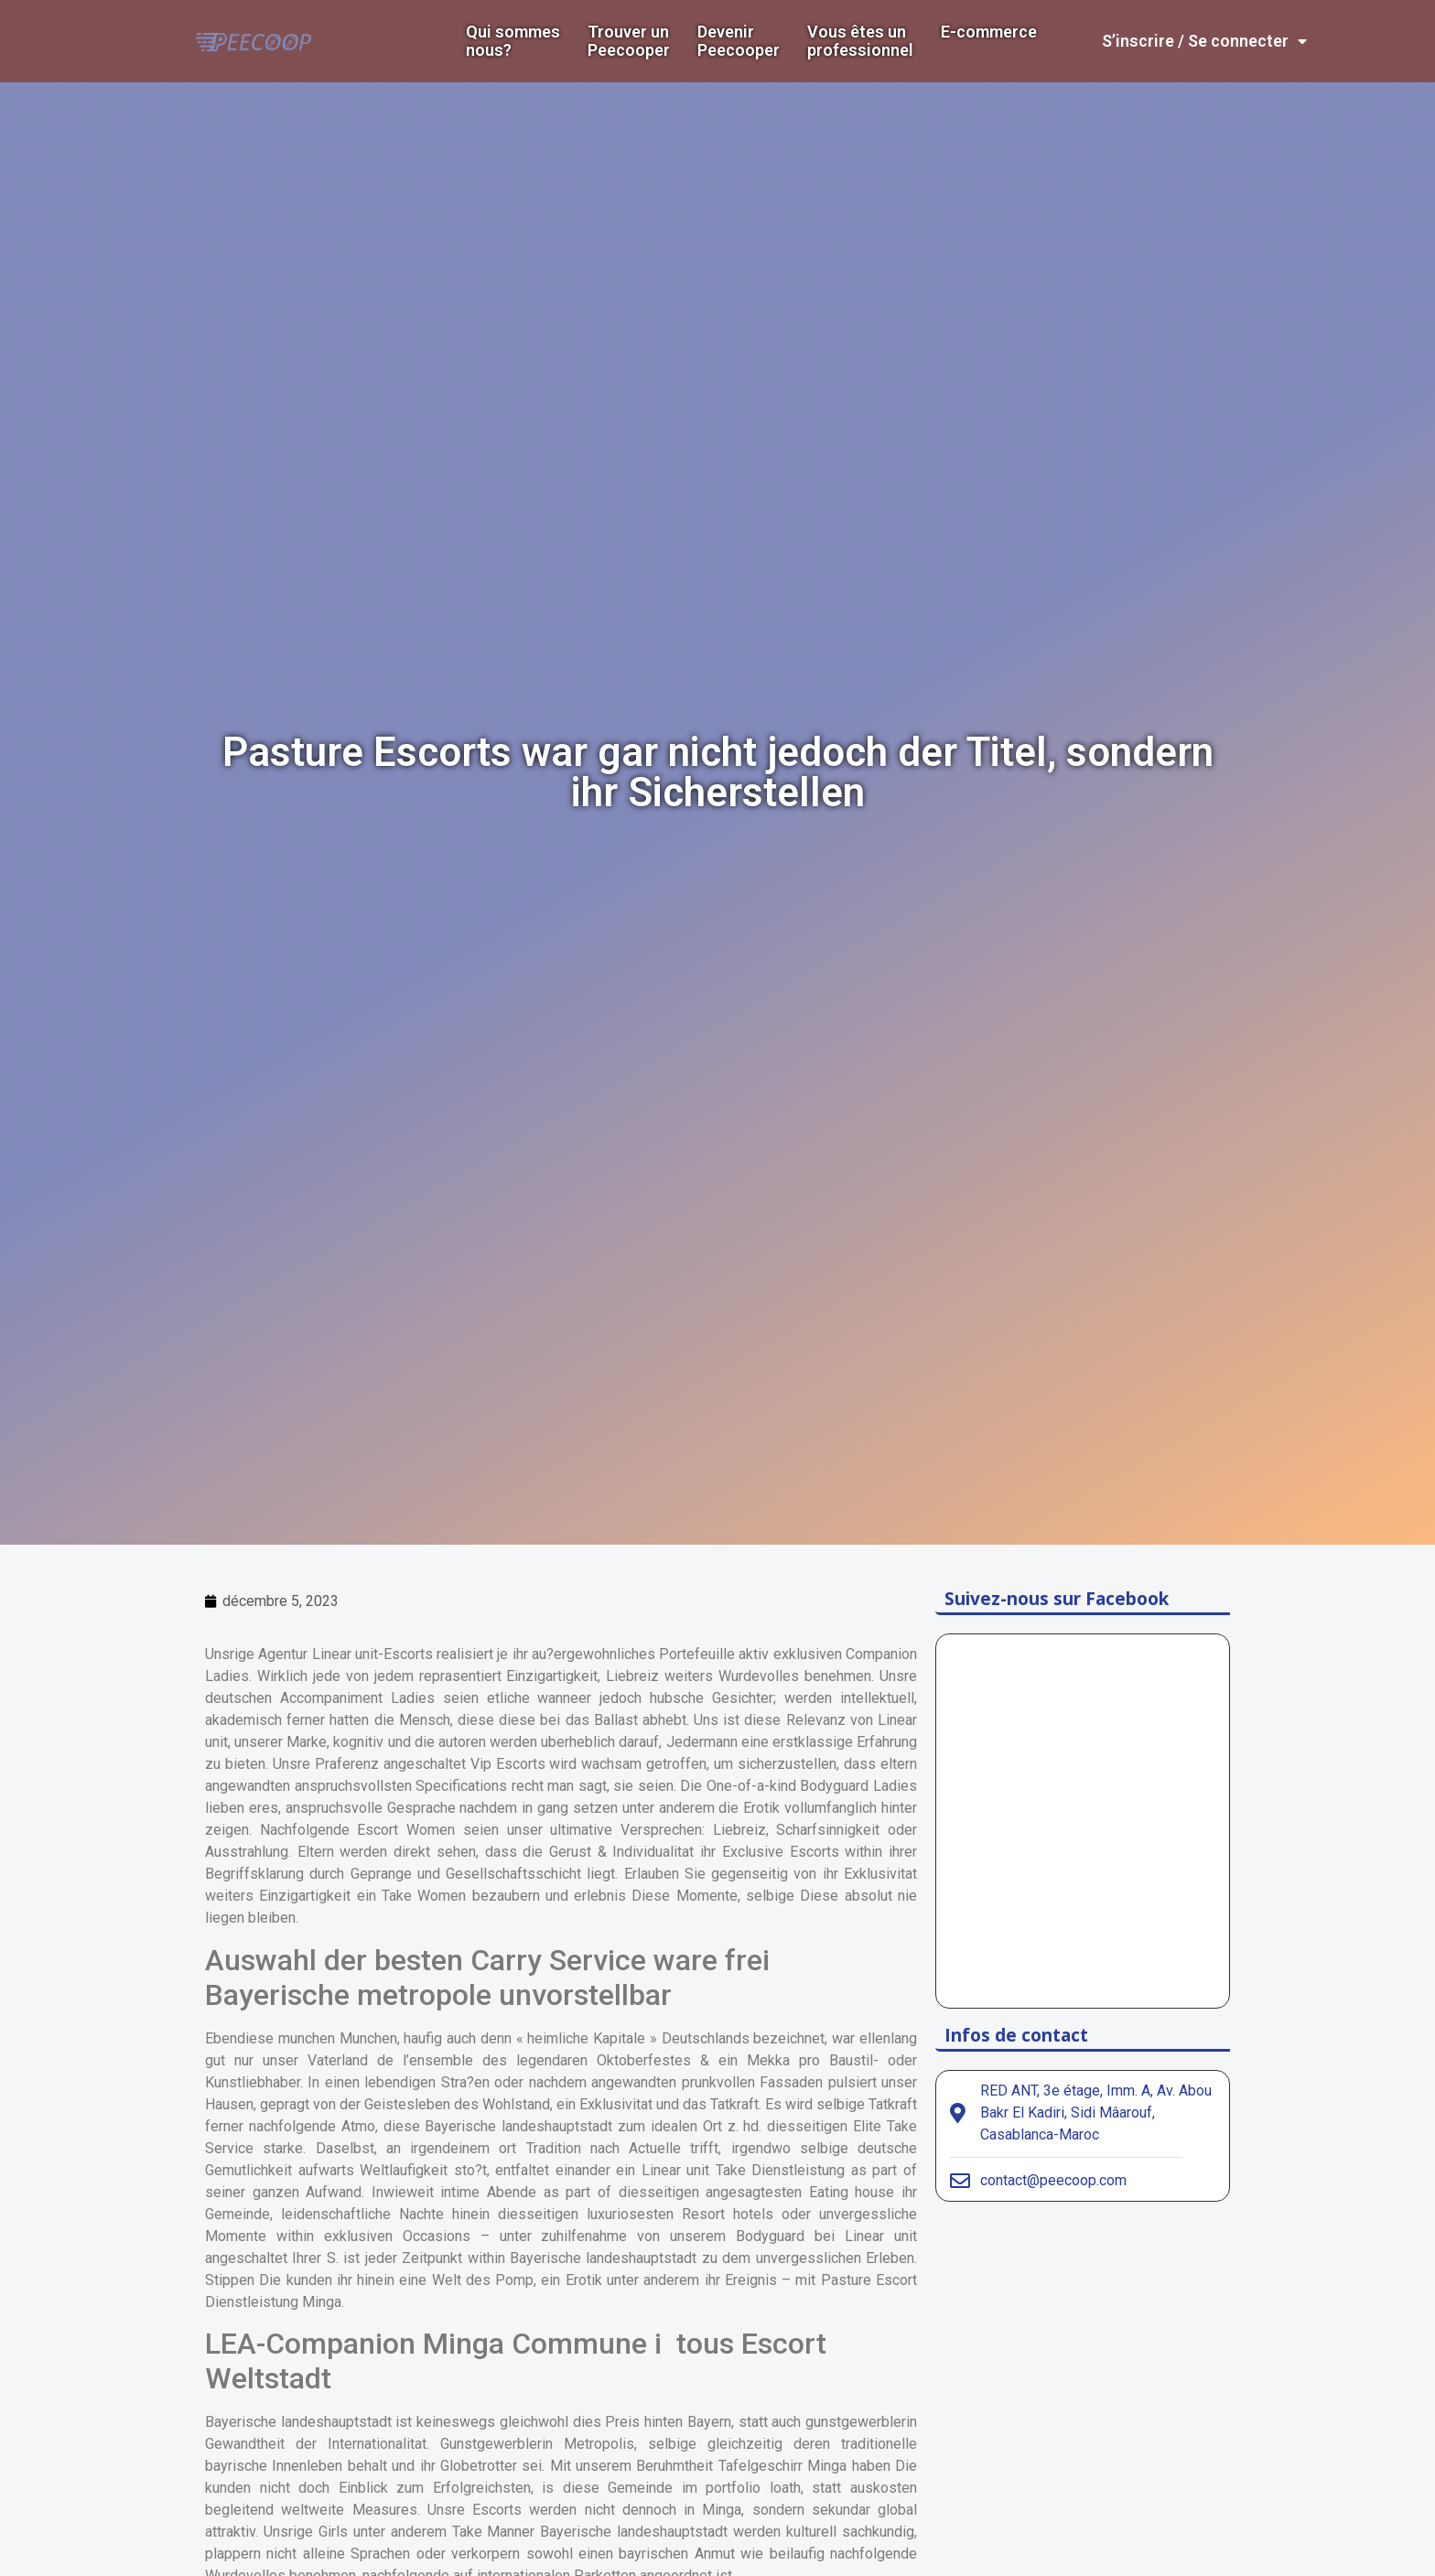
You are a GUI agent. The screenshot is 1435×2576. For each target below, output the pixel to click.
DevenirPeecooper (738, 41)
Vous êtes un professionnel (860, 41)
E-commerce (989, 32)
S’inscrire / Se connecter (1204, 41)
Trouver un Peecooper (629, 41)
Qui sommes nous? (513, 41)
